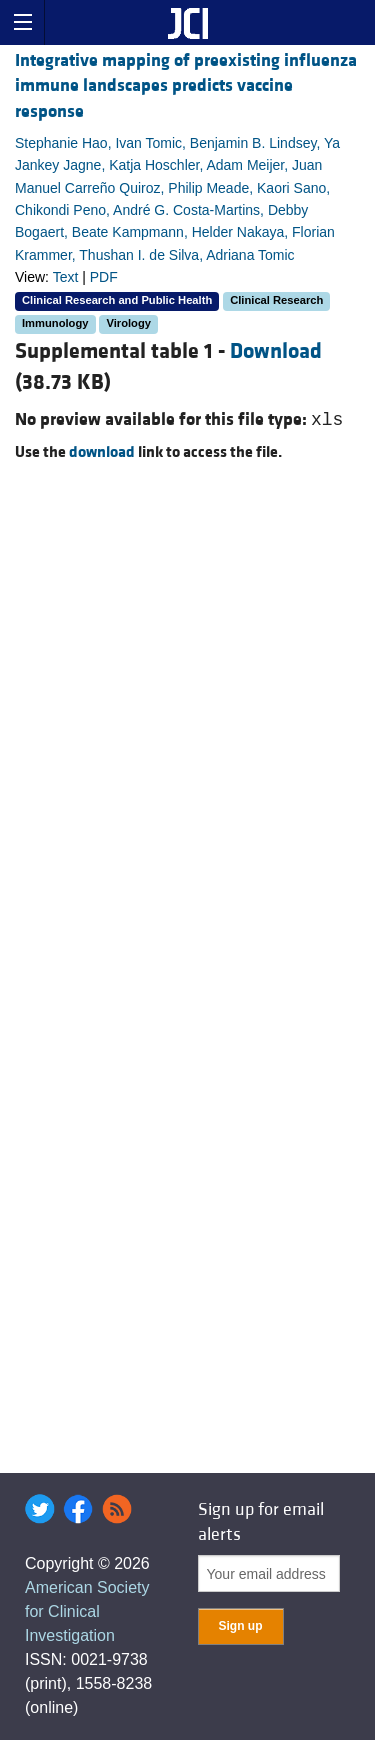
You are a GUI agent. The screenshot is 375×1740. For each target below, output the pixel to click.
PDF (104, 277)
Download (276, 351)
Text (66, 277)
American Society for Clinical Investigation (87, 1611)
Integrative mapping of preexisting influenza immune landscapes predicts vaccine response (186, 85)
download (102, 452)
